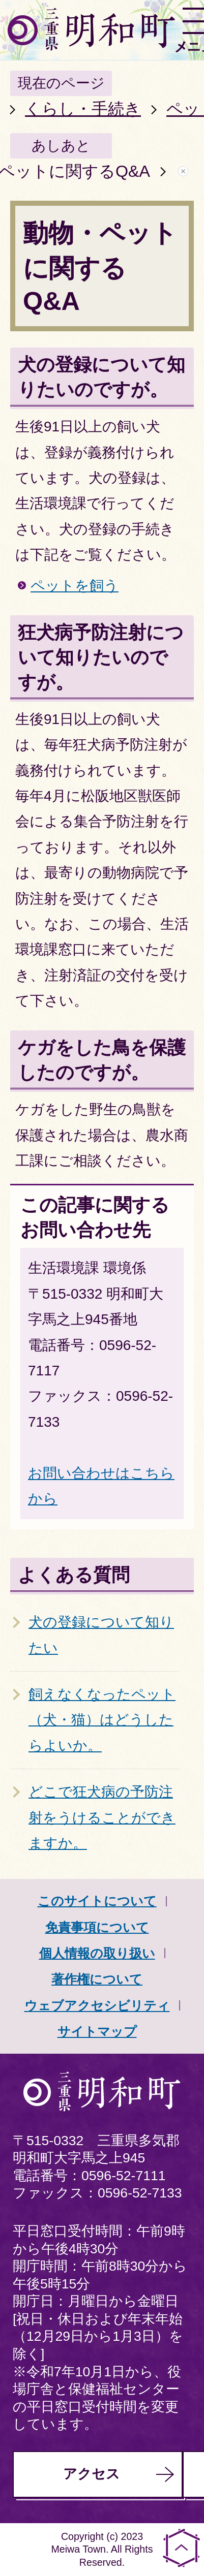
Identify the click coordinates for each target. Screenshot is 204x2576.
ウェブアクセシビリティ (97, 2005)
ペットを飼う (75, 585)
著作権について (96, 1979)
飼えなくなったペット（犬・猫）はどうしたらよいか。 (102, 1719)
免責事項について (97, 1927)
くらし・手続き (83, 109)
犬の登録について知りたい (101, 1634)
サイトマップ (97, 2031)
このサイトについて (97, 1901)
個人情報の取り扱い (97, 1953)
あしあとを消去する (183, 171)
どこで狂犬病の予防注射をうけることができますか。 (102, 1817)
